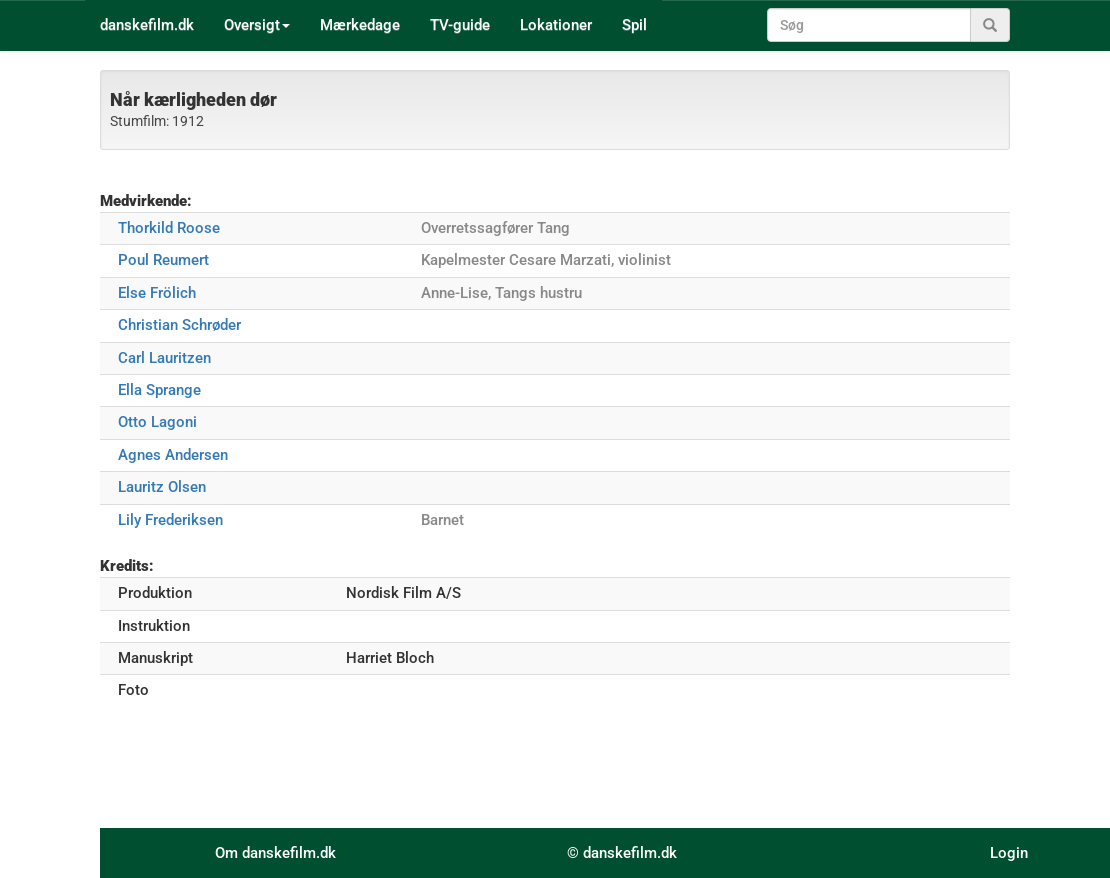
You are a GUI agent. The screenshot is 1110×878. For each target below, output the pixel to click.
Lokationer (556, 25)
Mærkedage (360, 25)
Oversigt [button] (257, 25)
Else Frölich (157, 293)
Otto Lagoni (157, 422)
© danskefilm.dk (622, 853)
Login (1009, 853)
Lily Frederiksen (170, 520)
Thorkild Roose (169, 228)
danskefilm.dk (147, 25)
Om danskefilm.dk (275, 853)
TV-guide (460, 25)
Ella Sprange (159, 390)
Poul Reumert (163, 260)
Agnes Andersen (173, 455)
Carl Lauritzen (164, 358)
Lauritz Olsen (162, 487)
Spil (634, 25)
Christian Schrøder (179, 325)
